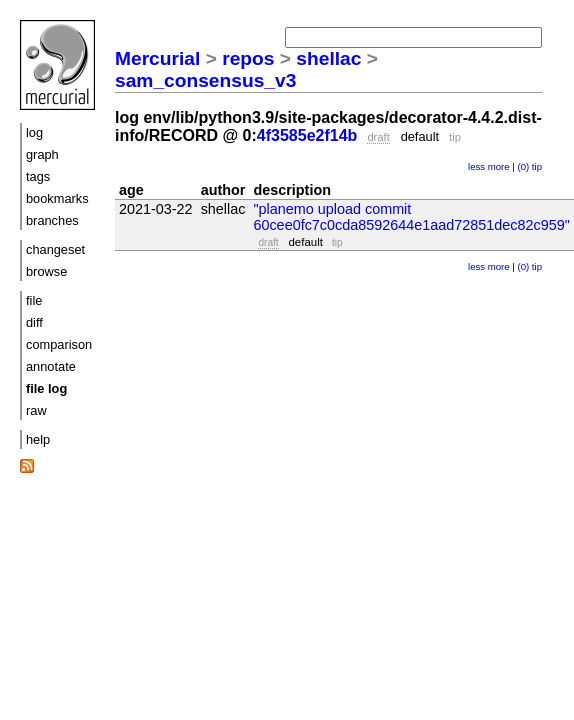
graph (42, 154)
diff (34, 322)
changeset (55, 249)
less (476, 166)
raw (36, 410)
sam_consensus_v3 (205, 80)
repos (248, 58)
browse (46, 271)
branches (52, 220)
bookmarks (57, 198)
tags (38, 176)
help (38, 439)
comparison (59, 344)
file (34, 300)
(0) (523, 166)
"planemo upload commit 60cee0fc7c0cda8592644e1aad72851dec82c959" (411, 217)
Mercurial (157, 58)
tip (537, 166)
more (499, 166)
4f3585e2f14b (307, 135)
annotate (51, 366)
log (34, 132)
